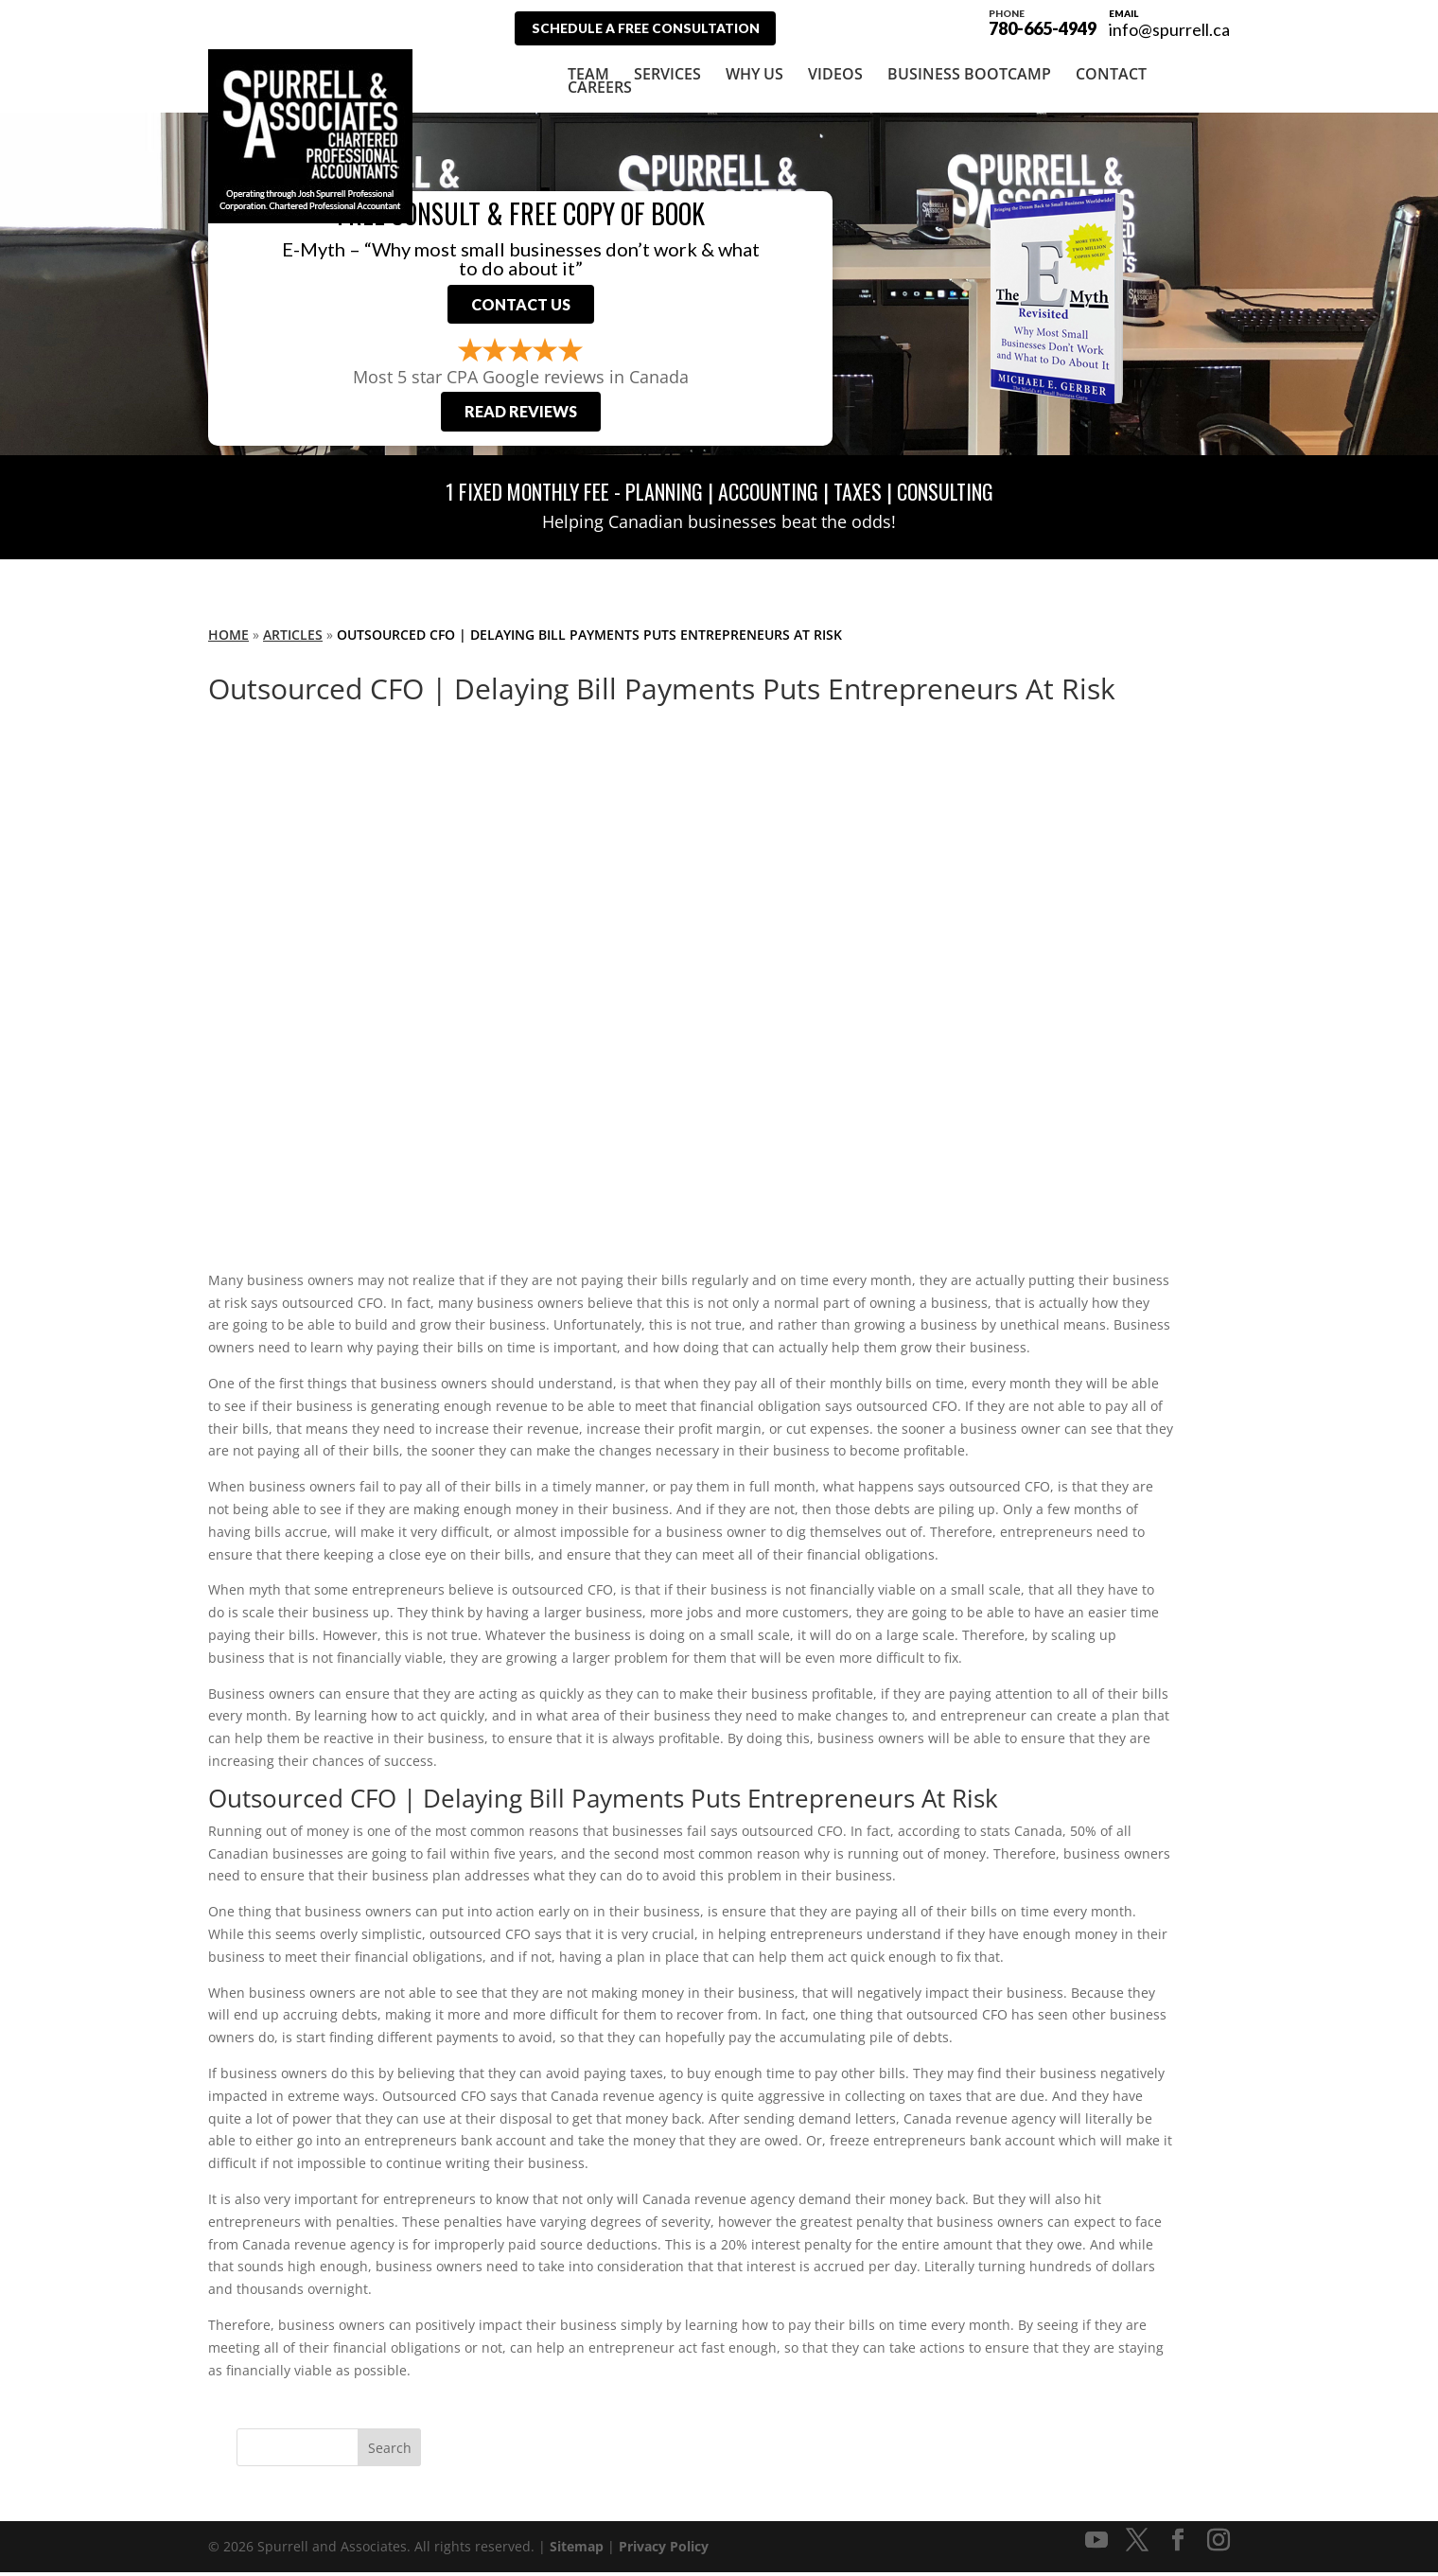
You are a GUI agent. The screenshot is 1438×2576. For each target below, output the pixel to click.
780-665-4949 (1042, 21)
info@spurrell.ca (1169, 29)
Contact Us (520, 305)
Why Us (754, 72)
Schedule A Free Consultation (650, 28)
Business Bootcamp (969, 72)
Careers (600, 86)
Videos (835, 72)
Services (667, 72)
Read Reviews (521, 415)
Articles (293, 637)
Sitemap (577, 2550)
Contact (1111, 72)
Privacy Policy (664, 2550)
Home (228, 637)
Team (588, 72)
